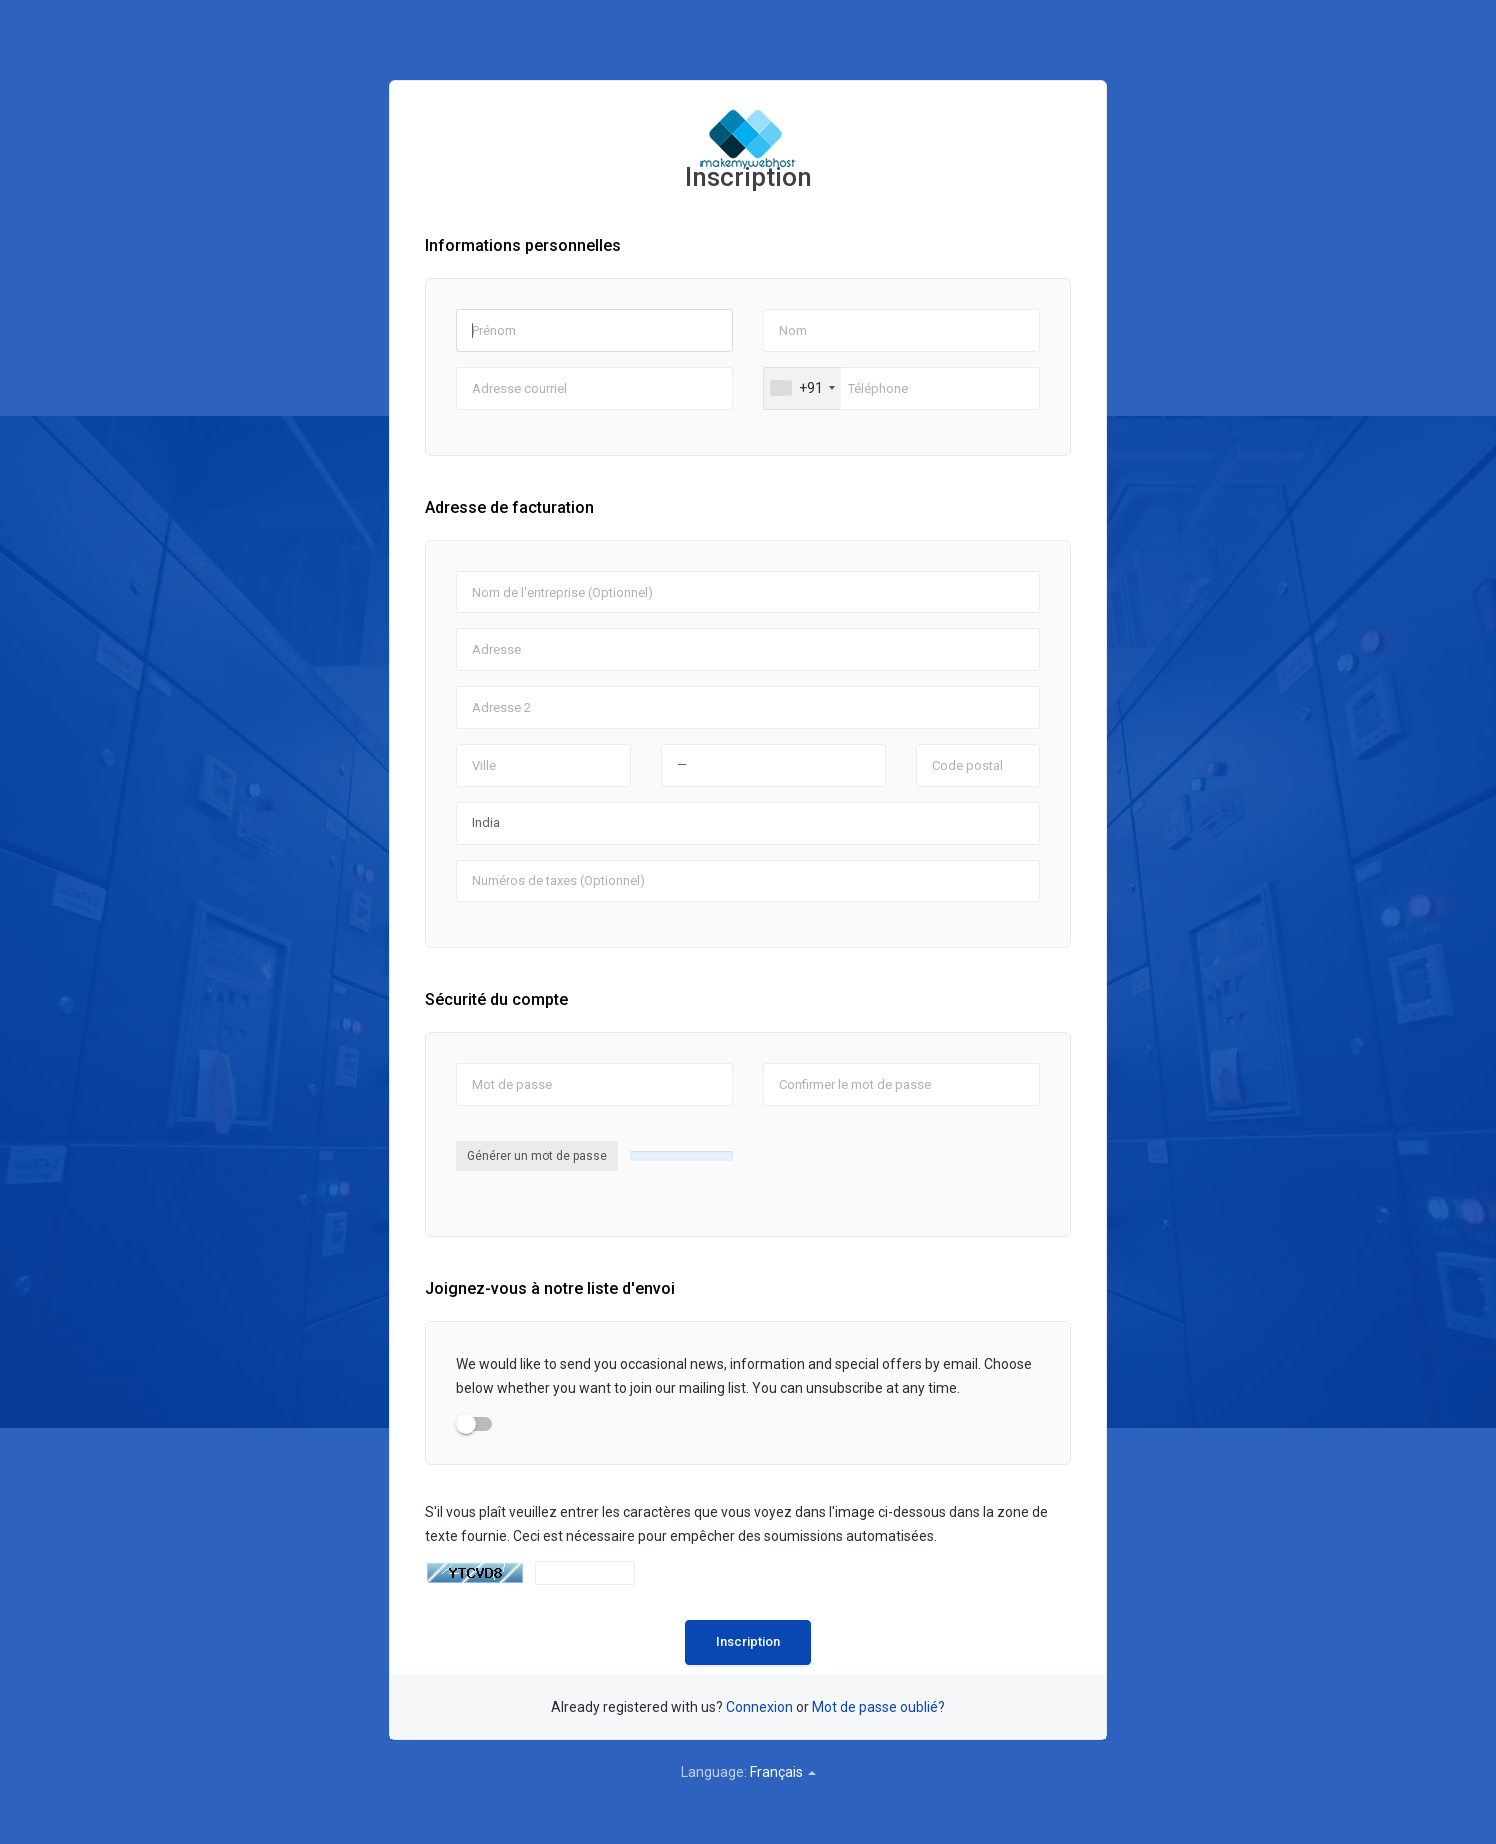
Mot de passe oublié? (878, 1707)
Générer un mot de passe (537, 1156)
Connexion (759, 1707)
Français (783, 1772)
